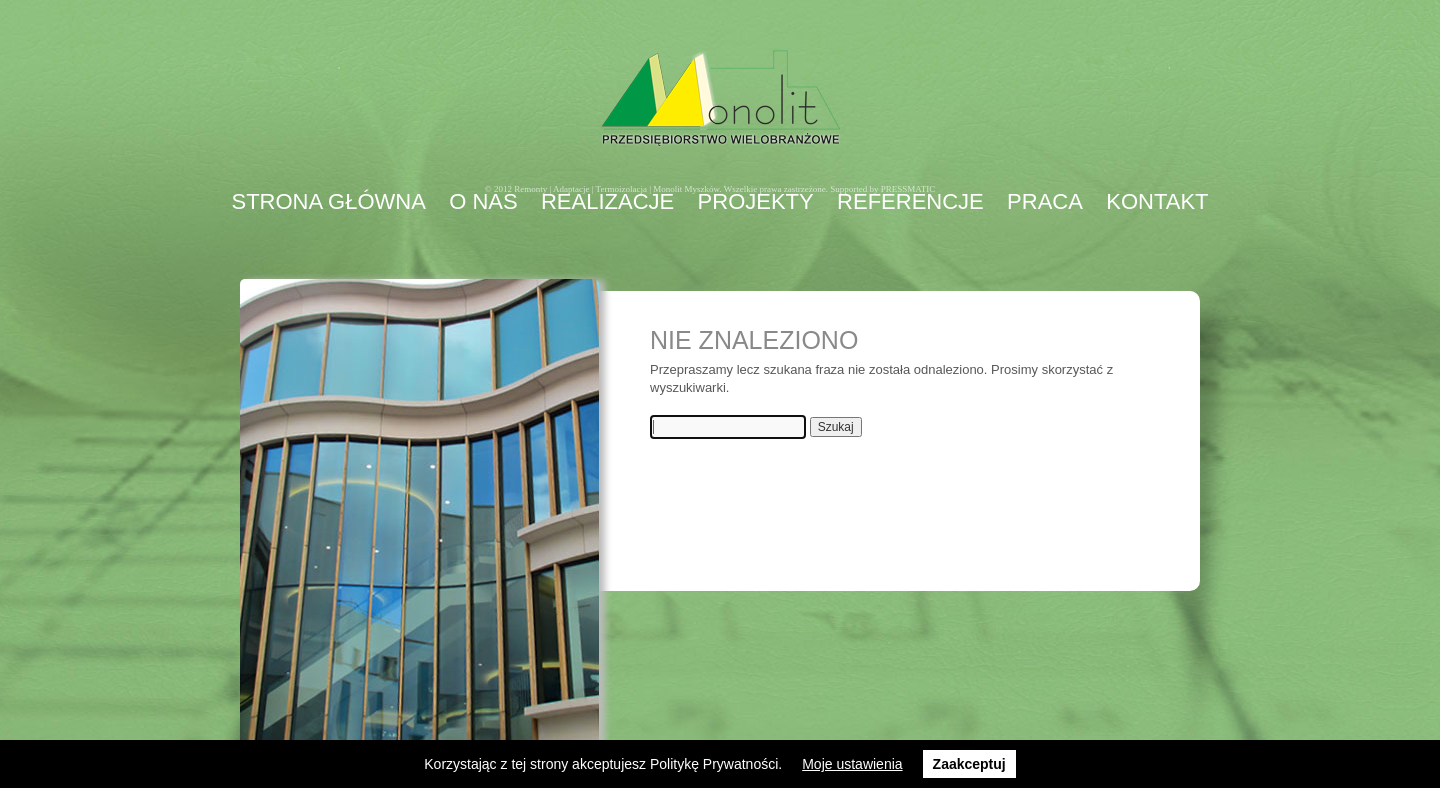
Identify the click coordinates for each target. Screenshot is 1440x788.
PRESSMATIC (908, 189)
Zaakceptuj (969, 764)
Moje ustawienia (852, 764)
